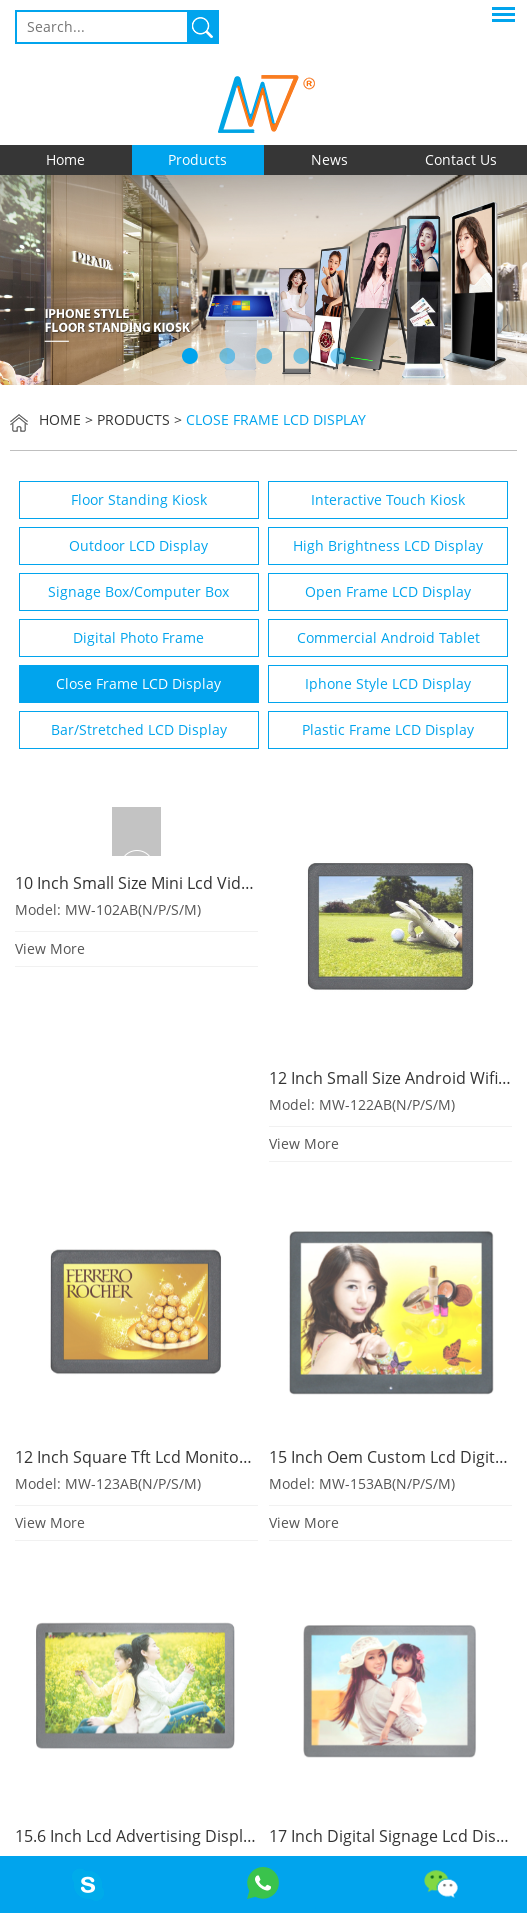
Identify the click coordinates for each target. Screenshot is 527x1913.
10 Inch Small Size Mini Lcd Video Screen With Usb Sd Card (233, 883)
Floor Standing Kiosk (139, 499)
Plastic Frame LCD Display (388, 729)
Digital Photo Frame (138, 637)
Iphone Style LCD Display (388, 683)
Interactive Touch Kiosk (388, 499)
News (329, 159)
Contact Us (461, 159)
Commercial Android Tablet (388, 637)
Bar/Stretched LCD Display (139, 729)
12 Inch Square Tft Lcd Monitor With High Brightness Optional (246, 1457)
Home (65, 159)
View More (50, 948)
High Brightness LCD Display (388, 545)
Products (197, 159)
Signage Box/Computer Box (138, 591)
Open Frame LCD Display (388, 591)
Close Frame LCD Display (276, 419)
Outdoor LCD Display (138, 545)
